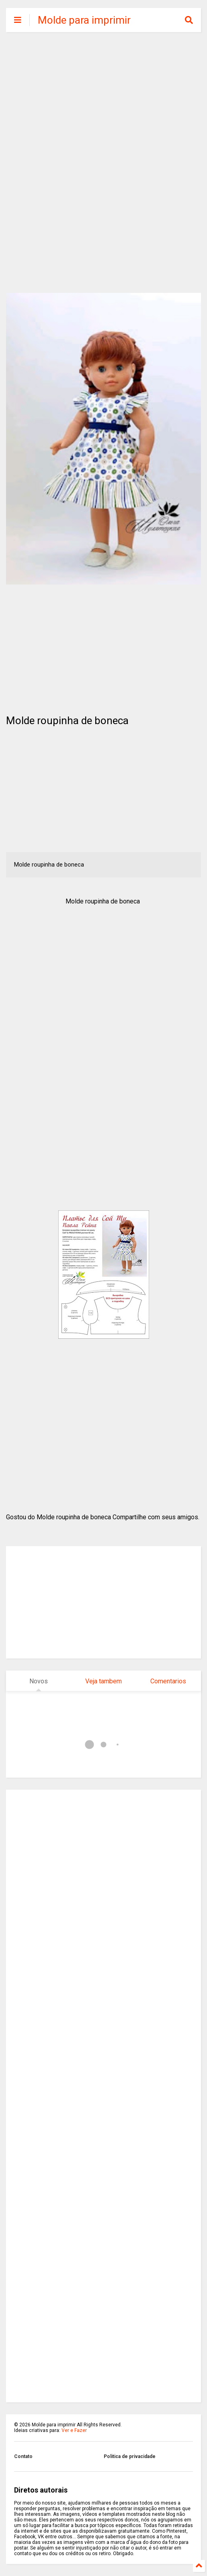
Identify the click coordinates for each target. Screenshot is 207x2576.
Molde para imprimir (84, 20)
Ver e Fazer (74, 2430)
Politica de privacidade (130, 2456)
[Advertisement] (103, 100)
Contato (23, 2456)
